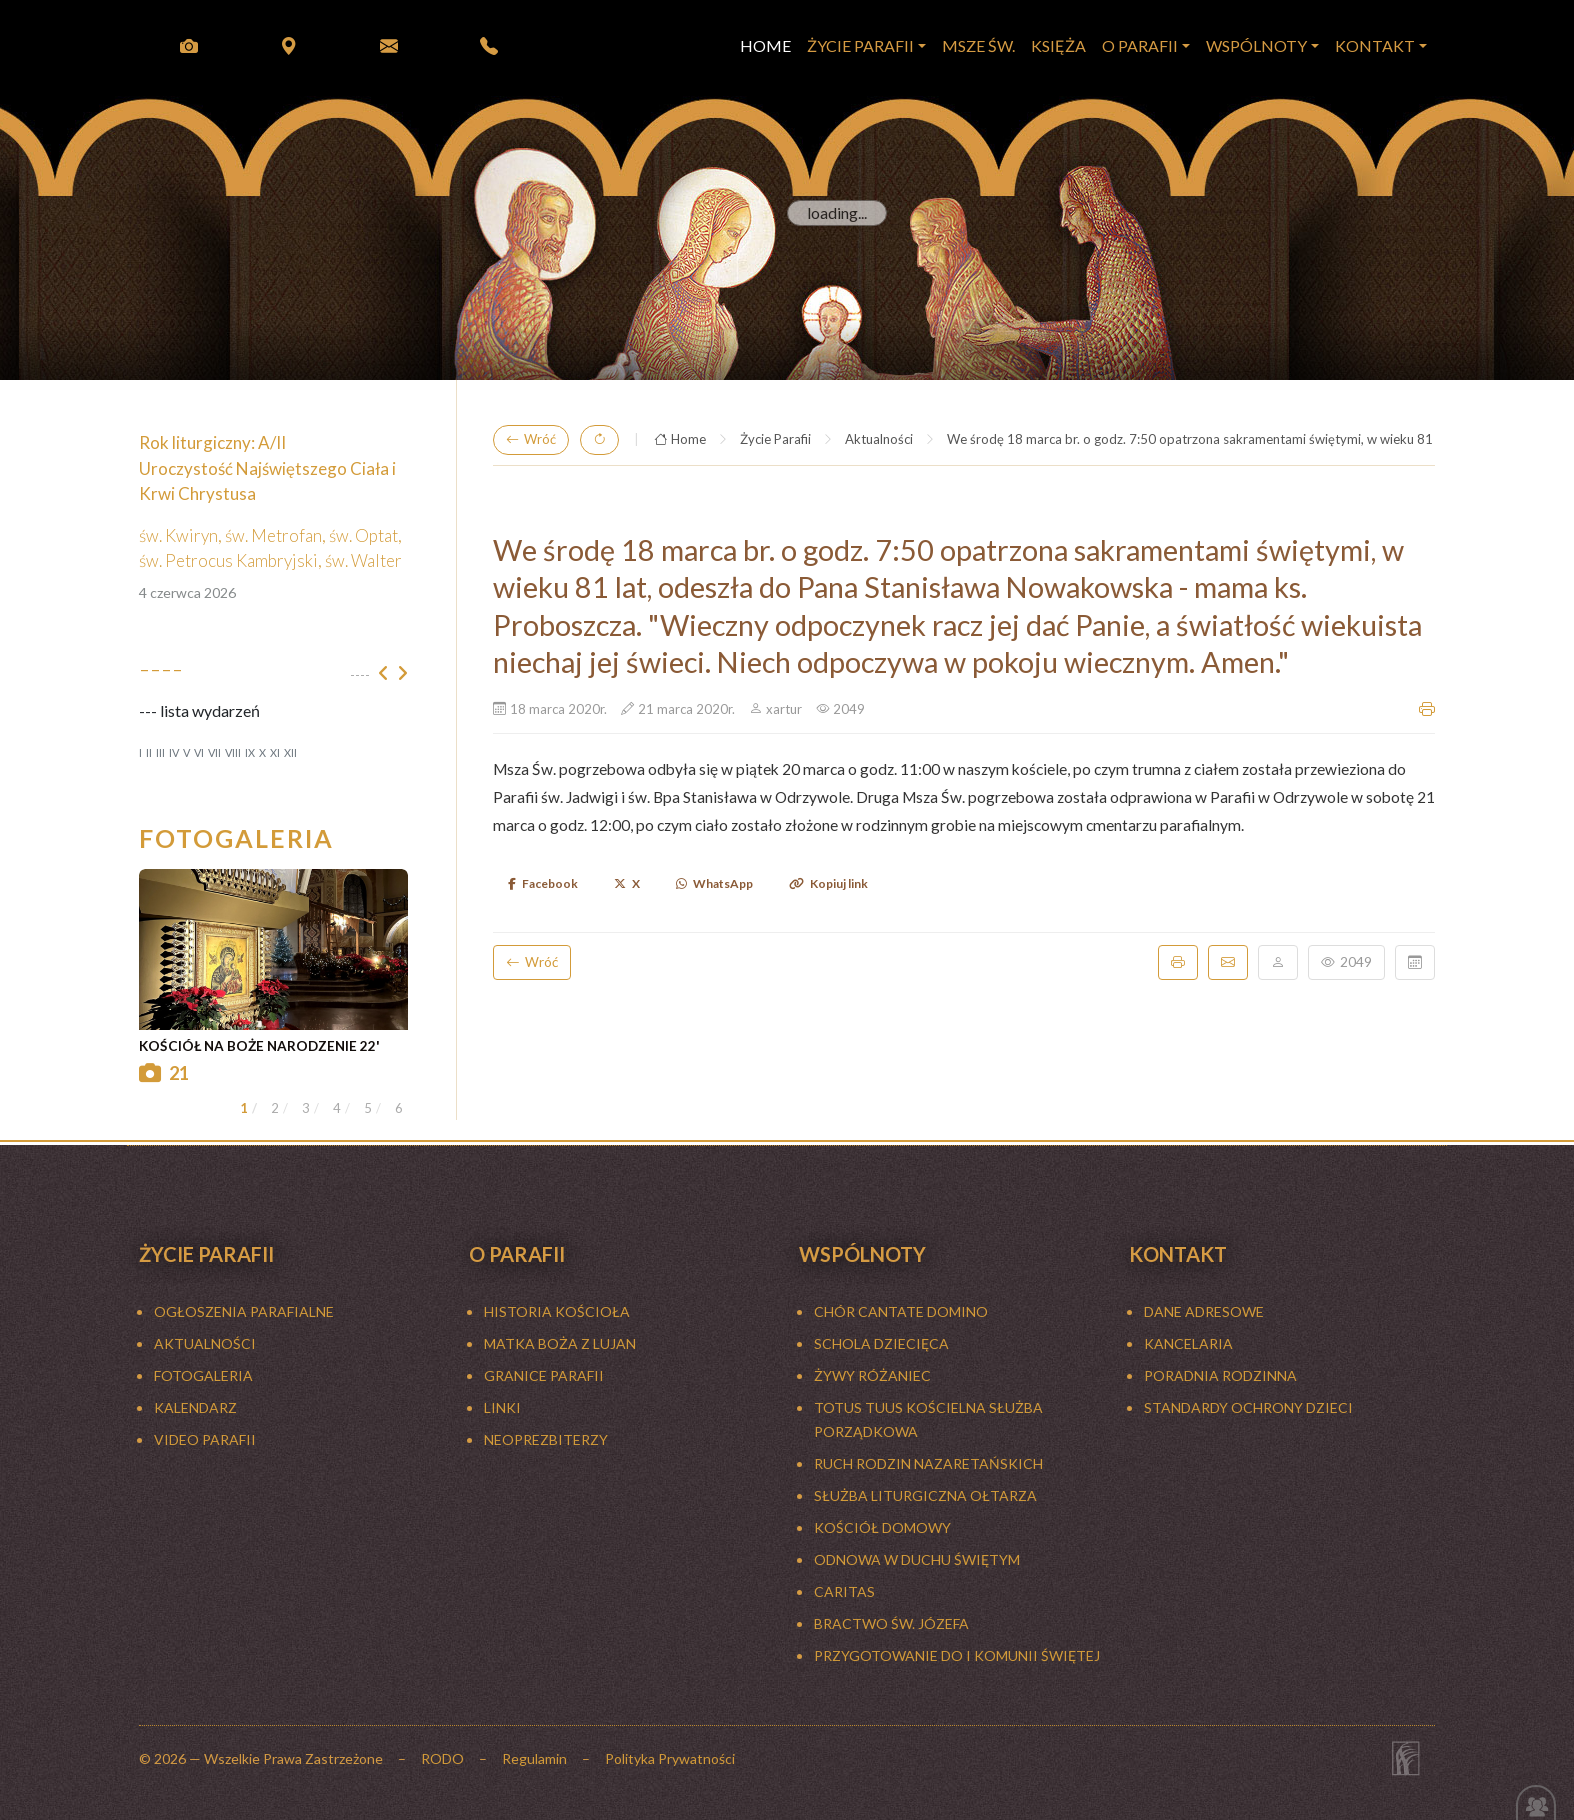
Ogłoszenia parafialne (244, 1311)
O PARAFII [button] (1140, 45)
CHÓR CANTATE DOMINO (901, 1311)
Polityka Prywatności (670, 1758)
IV (174, 752)
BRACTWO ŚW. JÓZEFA (891, 1623)
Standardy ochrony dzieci (1248, 1407)
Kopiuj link (828, 883)
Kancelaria (1188, 1343)
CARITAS (844, 1591)
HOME (765, 45)
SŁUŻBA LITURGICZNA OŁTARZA (925, 1495)
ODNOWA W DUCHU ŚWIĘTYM (917, 1559)
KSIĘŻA (1058, 45)
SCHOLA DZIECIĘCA (881, 1343)
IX (250, 752)
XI (275, 752)
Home (680, 440)
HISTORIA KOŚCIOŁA (557, 1311)
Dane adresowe (1204, 1311)
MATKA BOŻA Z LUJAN (560, 1343)
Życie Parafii (775, 439)
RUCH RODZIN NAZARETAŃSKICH (928, 1463)
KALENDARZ (195, 1407)
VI (199, 752)
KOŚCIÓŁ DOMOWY (882, 1527)
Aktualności (879, 439)
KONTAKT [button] (1375, 45)
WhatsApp (714, 883)
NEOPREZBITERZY (546, 1439)
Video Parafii (205, 1439)
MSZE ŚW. (978, 45)
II (149, 752)
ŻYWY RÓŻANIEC (872, 1375)
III (160, 752)
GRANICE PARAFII (544, 1375)
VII (214, 752)
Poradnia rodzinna (1220, 1375)
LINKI (502, 1407)
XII (290, 752)
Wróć (531, 440)
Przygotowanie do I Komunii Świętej (957, 1655)
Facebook (543, 883)
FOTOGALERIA (203, 1375)
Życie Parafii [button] (860, 45)
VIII (233, 752)
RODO (442, 1758)
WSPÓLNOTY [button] (1256, 45)
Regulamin (534, 1758)
